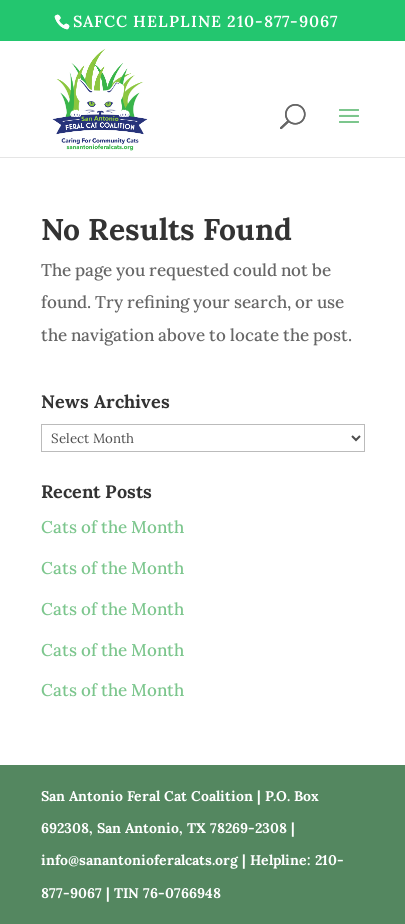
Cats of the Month (112, 527)
